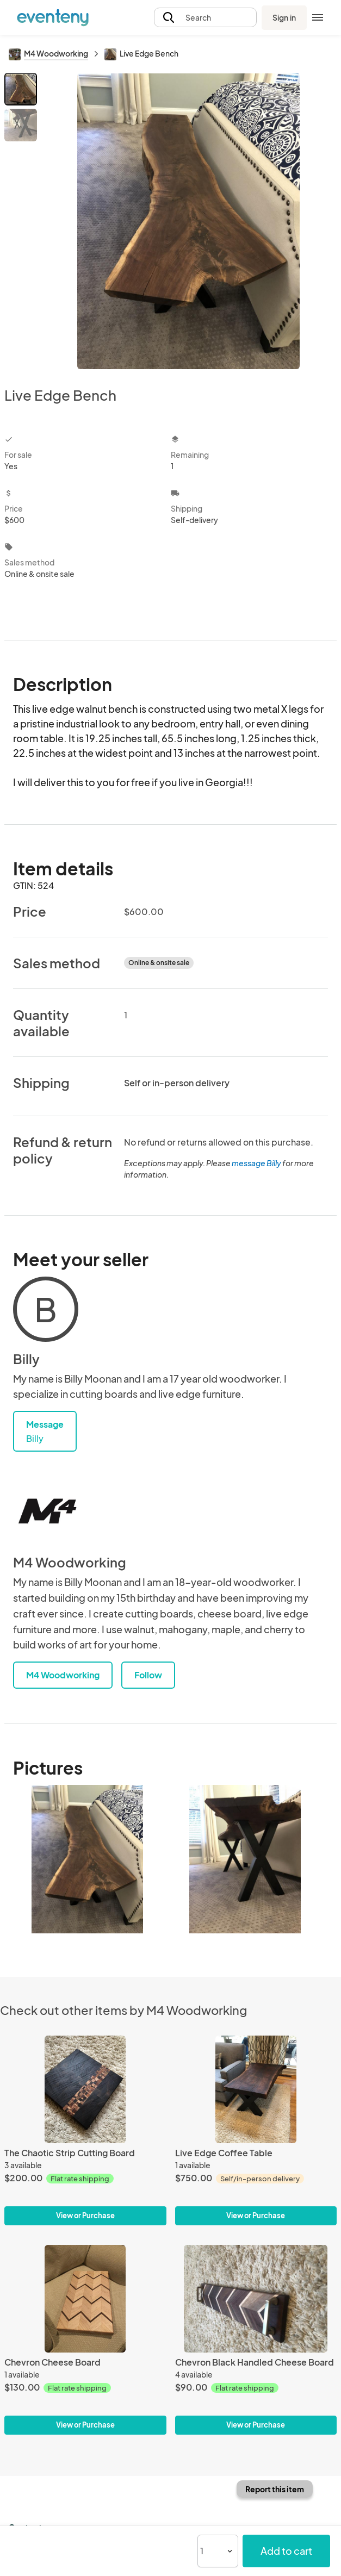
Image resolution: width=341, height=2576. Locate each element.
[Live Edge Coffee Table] (256, 2089)
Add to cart (286, 2550)
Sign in (284, 17)
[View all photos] (188, 221)
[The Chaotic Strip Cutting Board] (85, 2089)
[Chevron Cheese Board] (85, 2299)
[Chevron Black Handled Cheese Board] (256, 2299)
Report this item (274, 2489)
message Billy (256, 1163)
